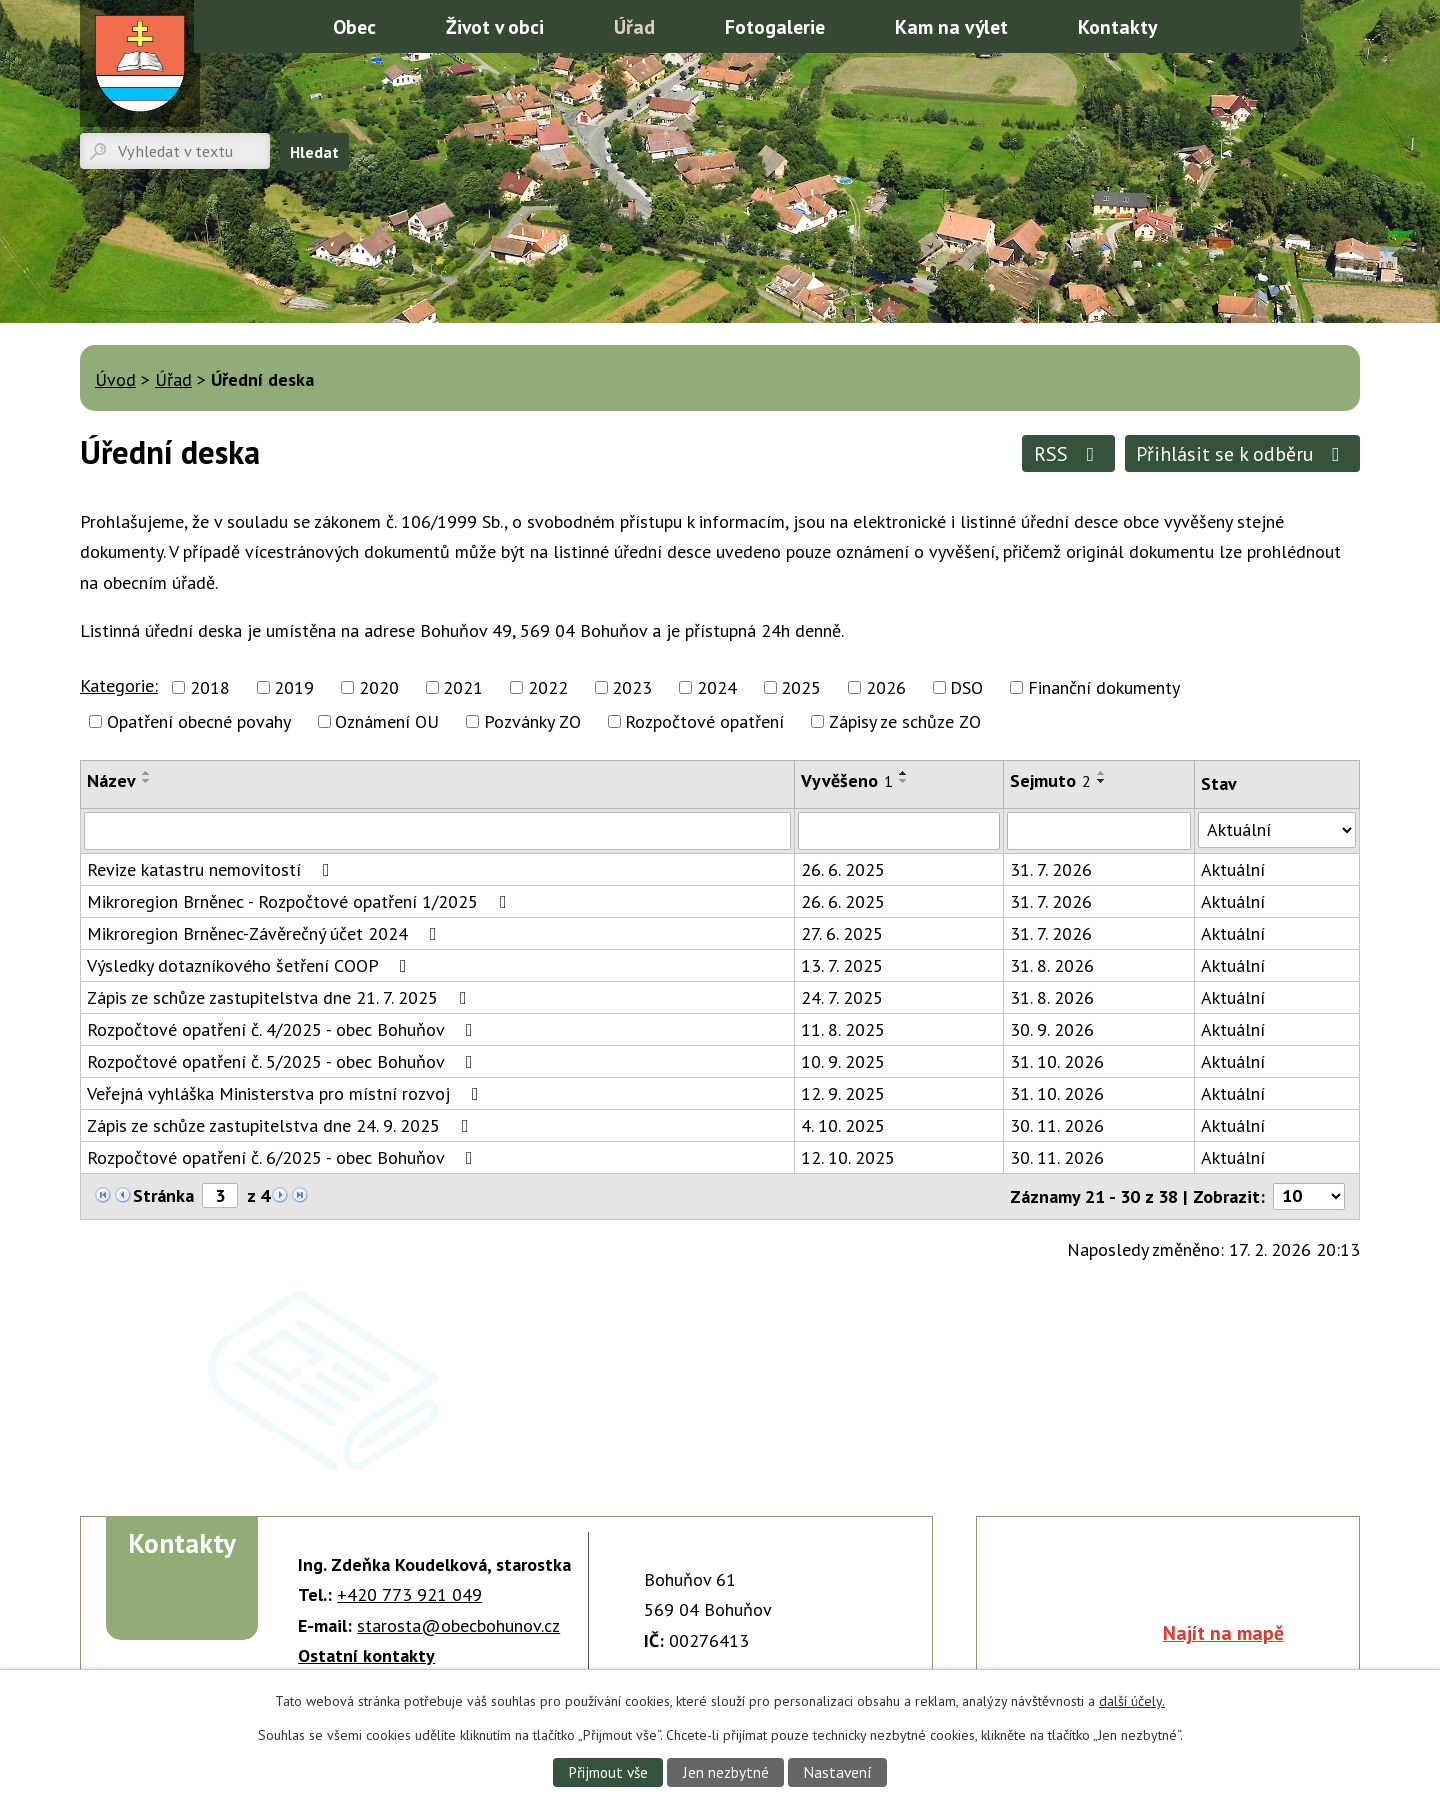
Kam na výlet (951, 26)
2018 (210, 687)
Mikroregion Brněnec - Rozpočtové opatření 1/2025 (301, 901)
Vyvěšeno (847, 780)
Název (111, 780)
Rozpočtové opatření (704, 721)
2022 (548, 687)
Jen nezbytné (726, 1772)
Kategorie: (119, 685)
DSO (966, 687)
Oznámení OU (387, 721)
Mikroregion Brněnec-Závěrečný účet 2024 (266, 933)
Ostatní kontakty (366, 1655)
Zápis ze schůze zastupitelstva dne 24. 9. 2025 (282, 1125)
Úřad (634, 26)
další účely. (1132, 1701)
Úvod (273, 25)
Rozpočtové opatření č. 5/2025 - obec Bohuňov (284, 1061)
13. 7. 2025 (842, 965)
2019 (294, 687)
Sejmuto (1050, 780)
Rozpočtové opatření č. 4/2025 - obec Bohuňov (284, 1029)
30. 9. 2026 (1052, 1029)
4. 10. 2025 (843, 1125)
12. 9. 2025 (843, 1093)
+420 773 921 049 (409, 1594)
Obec (354, 26)
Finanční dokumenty (1104, 687)
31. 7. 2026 (1051, 869)
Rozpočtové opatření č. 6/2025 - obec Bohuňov (284, 1157)
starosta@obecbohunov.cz (458, 1625)
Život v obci (495, 26)
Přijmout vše (608, 1772)
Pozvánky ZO (532, 721)
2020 (379, 687)
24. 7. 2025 (842, 997)
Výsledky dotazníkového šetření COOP (251, 965)
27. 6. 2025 (842, 933)
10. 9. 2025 (843, 1061)
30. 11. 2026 (1057, 1125)
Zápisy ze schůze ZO (905, 721)
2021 (463, 687)
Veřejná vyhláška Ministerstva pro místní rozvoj (287, 1093)
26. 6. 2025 (843, 869)
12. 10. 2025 (848, 1157)
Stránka (163, 1195)
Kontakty (1117, 26)
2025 (801, 687)
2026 (886, 687)
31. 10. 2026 (1057, 1061)
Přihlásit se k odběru (1242, 453)
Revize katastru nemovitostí (212, 869)
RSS (1068, 453)
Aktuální (1233, 869)
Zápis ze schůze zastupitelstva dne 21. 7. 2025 (281, 997)
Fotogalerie (775, 26)
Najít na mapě (1223, 1632)
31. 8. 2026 (1052, 965)
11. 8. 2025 (843, 1029)
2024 (717, 687)
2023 (632, 687)
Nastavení (837, 1772)
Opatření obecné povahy (199, 721)
